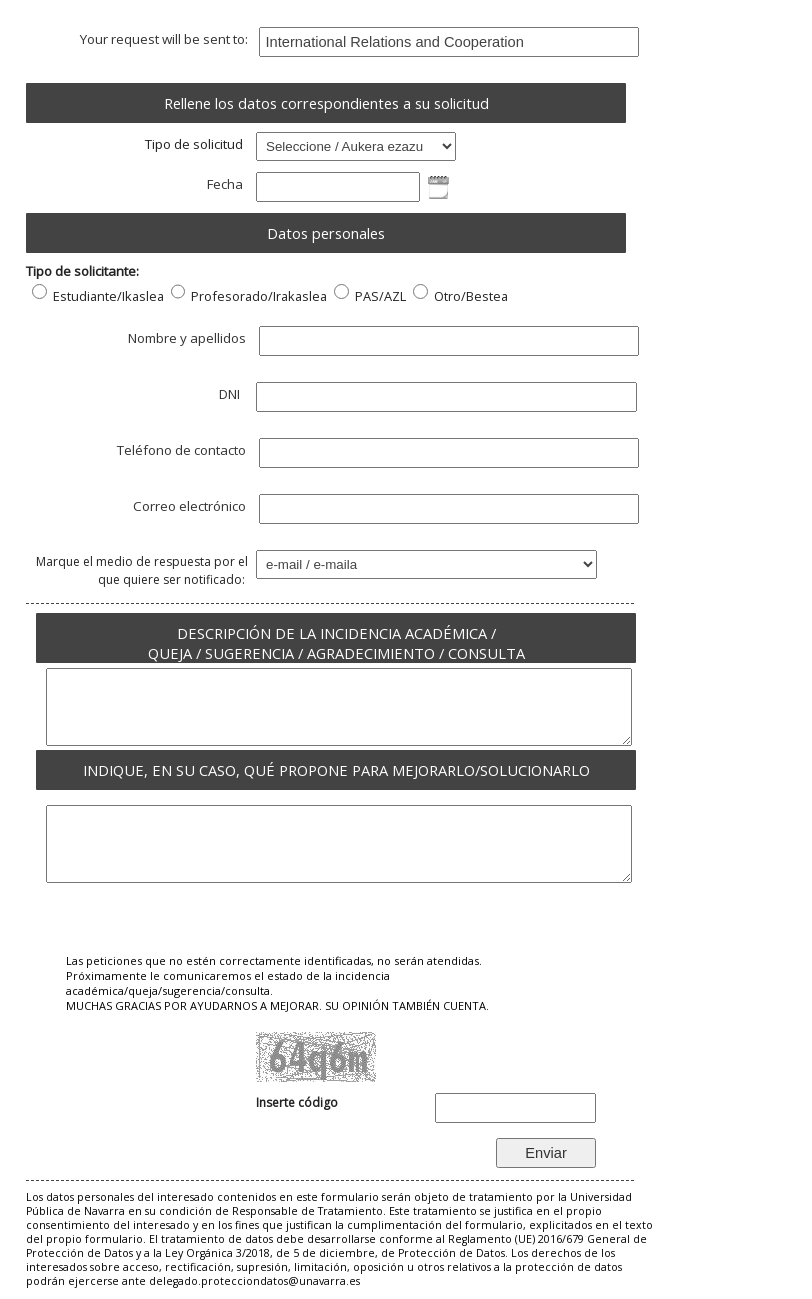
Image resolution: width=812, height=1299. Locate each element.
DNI (233, 394)
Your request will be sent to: (165, 39)
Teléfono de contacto (184, 450)
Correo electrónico (192, 506)
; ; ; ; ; (356, 146)
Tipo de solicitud (196, 144)
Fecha (227, 184)
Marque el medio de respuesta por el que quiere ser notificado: (142, 570)
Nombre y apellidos (189, 338)
